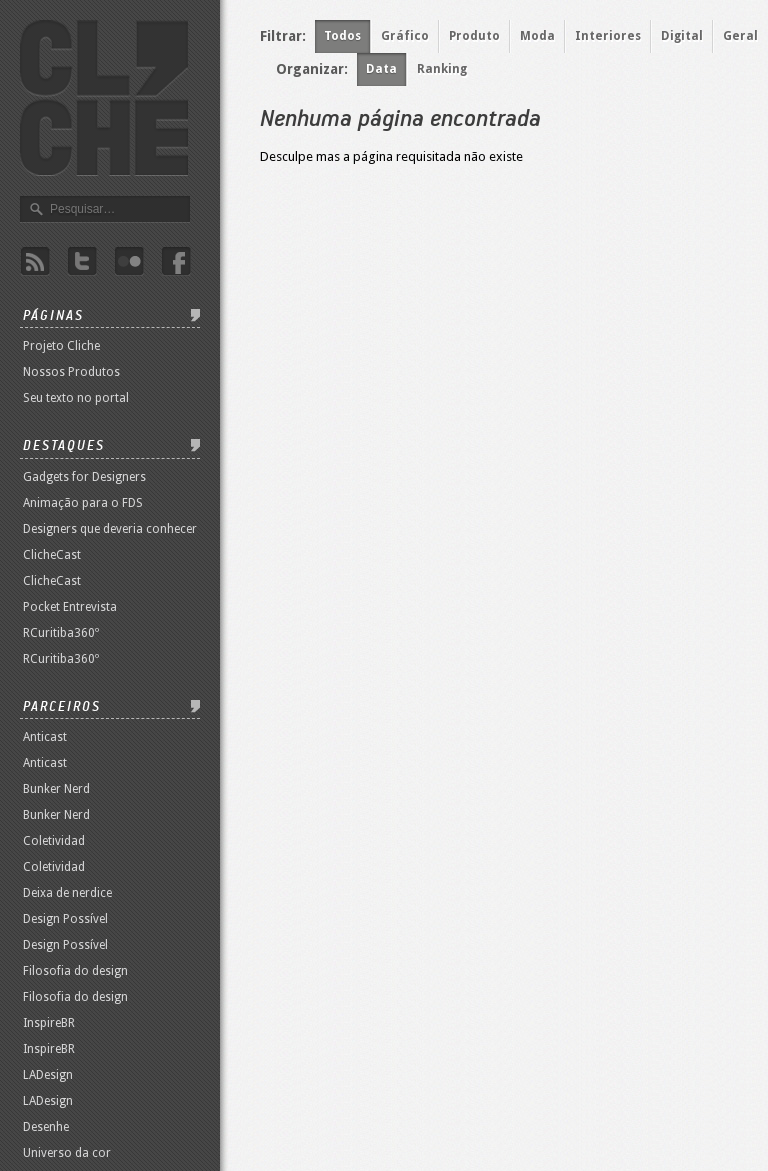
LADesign (48, 1075)
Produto (474, 36)
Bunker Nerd (56, 789)
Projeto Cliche (61, 346)
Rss (35, 261)
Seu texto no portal (76, 398)
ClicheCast (52, 555)
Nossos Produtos (71, 372)
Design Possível (65, 919)
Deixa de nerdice (67, 893)
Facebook (176, 261)
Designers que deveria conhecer (110, 529)
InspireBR (49, 1023)
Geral (740, 36)
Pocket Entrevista (70, 607)
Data (381, 69)
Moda (537, 36)
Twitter (82, 261)
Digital (682, 36)
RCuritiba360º (61, 633)
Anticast (45, 737)
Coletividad (54, 841)
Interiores (608, 36)
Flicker (129, 261)
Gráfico (405, 36)
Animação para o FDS (83, 503)
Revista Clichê (104, 98)
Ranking (442, 69)
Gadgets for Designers (84, 477)
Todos (342, 36)
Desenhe (46, 1127)
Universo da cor (67, 1153)
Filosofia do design (75, 971)
